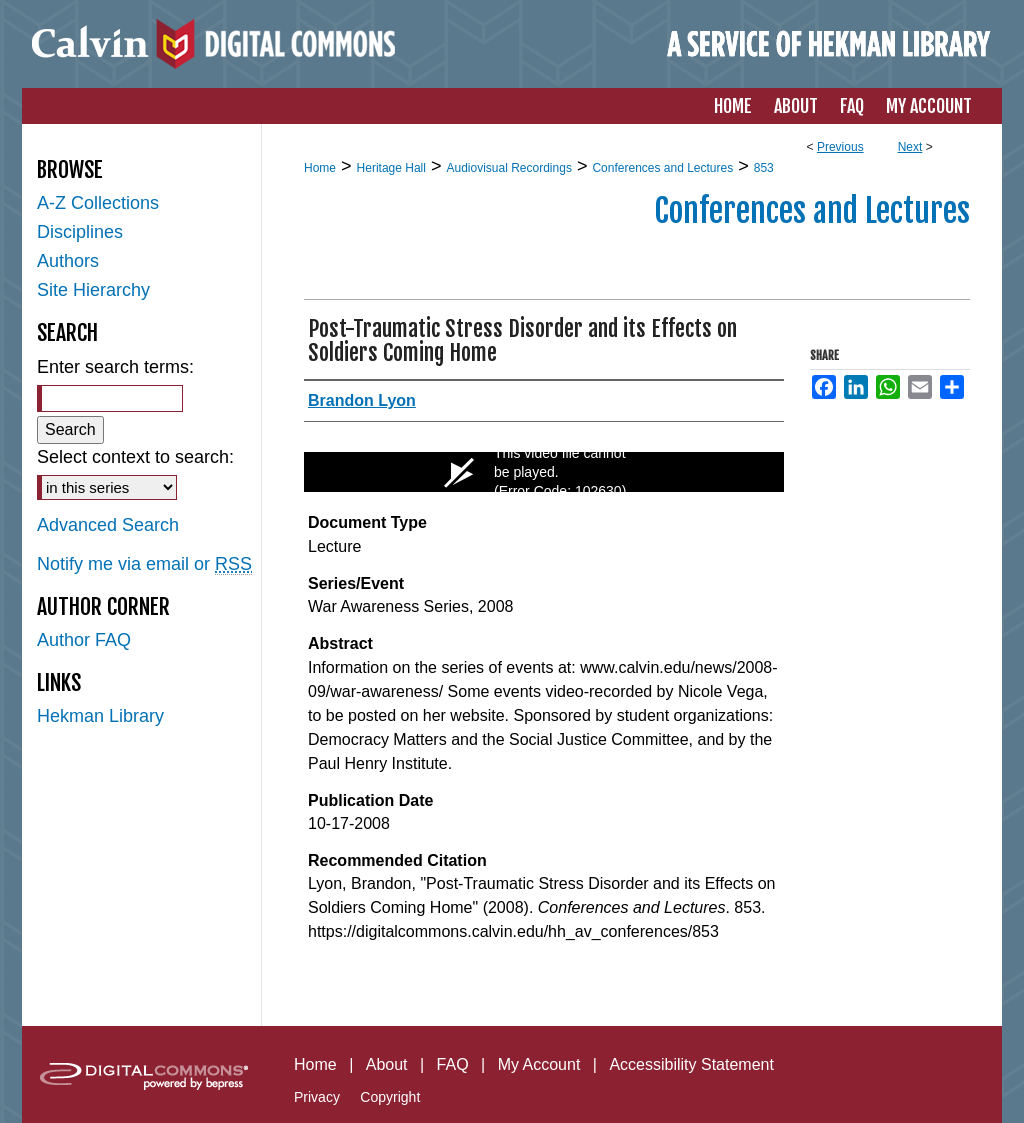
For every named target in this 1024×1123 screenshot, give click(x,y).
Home (320, 168)
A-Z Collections (98, 203)
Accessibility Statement (691, 1064)
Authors (68, 261)
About (387, 1064)
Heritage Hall (391, 168)
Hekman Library (100, 716)
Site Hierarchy (93, 290)
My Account (539, 1064)
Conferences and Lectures (662, 168)
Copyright (390, 1097)
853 (764, 168)
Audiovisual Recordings (508, 168)
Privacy (317, 1097)
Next (910, 147)
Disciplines (80, 232)
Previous (840, 147)
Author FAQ (84, 640)
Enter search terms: (115, 367)
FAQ (453, 1064)
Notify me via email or (144, 564)
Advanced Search (108, 525)
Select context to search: (135, 457)
